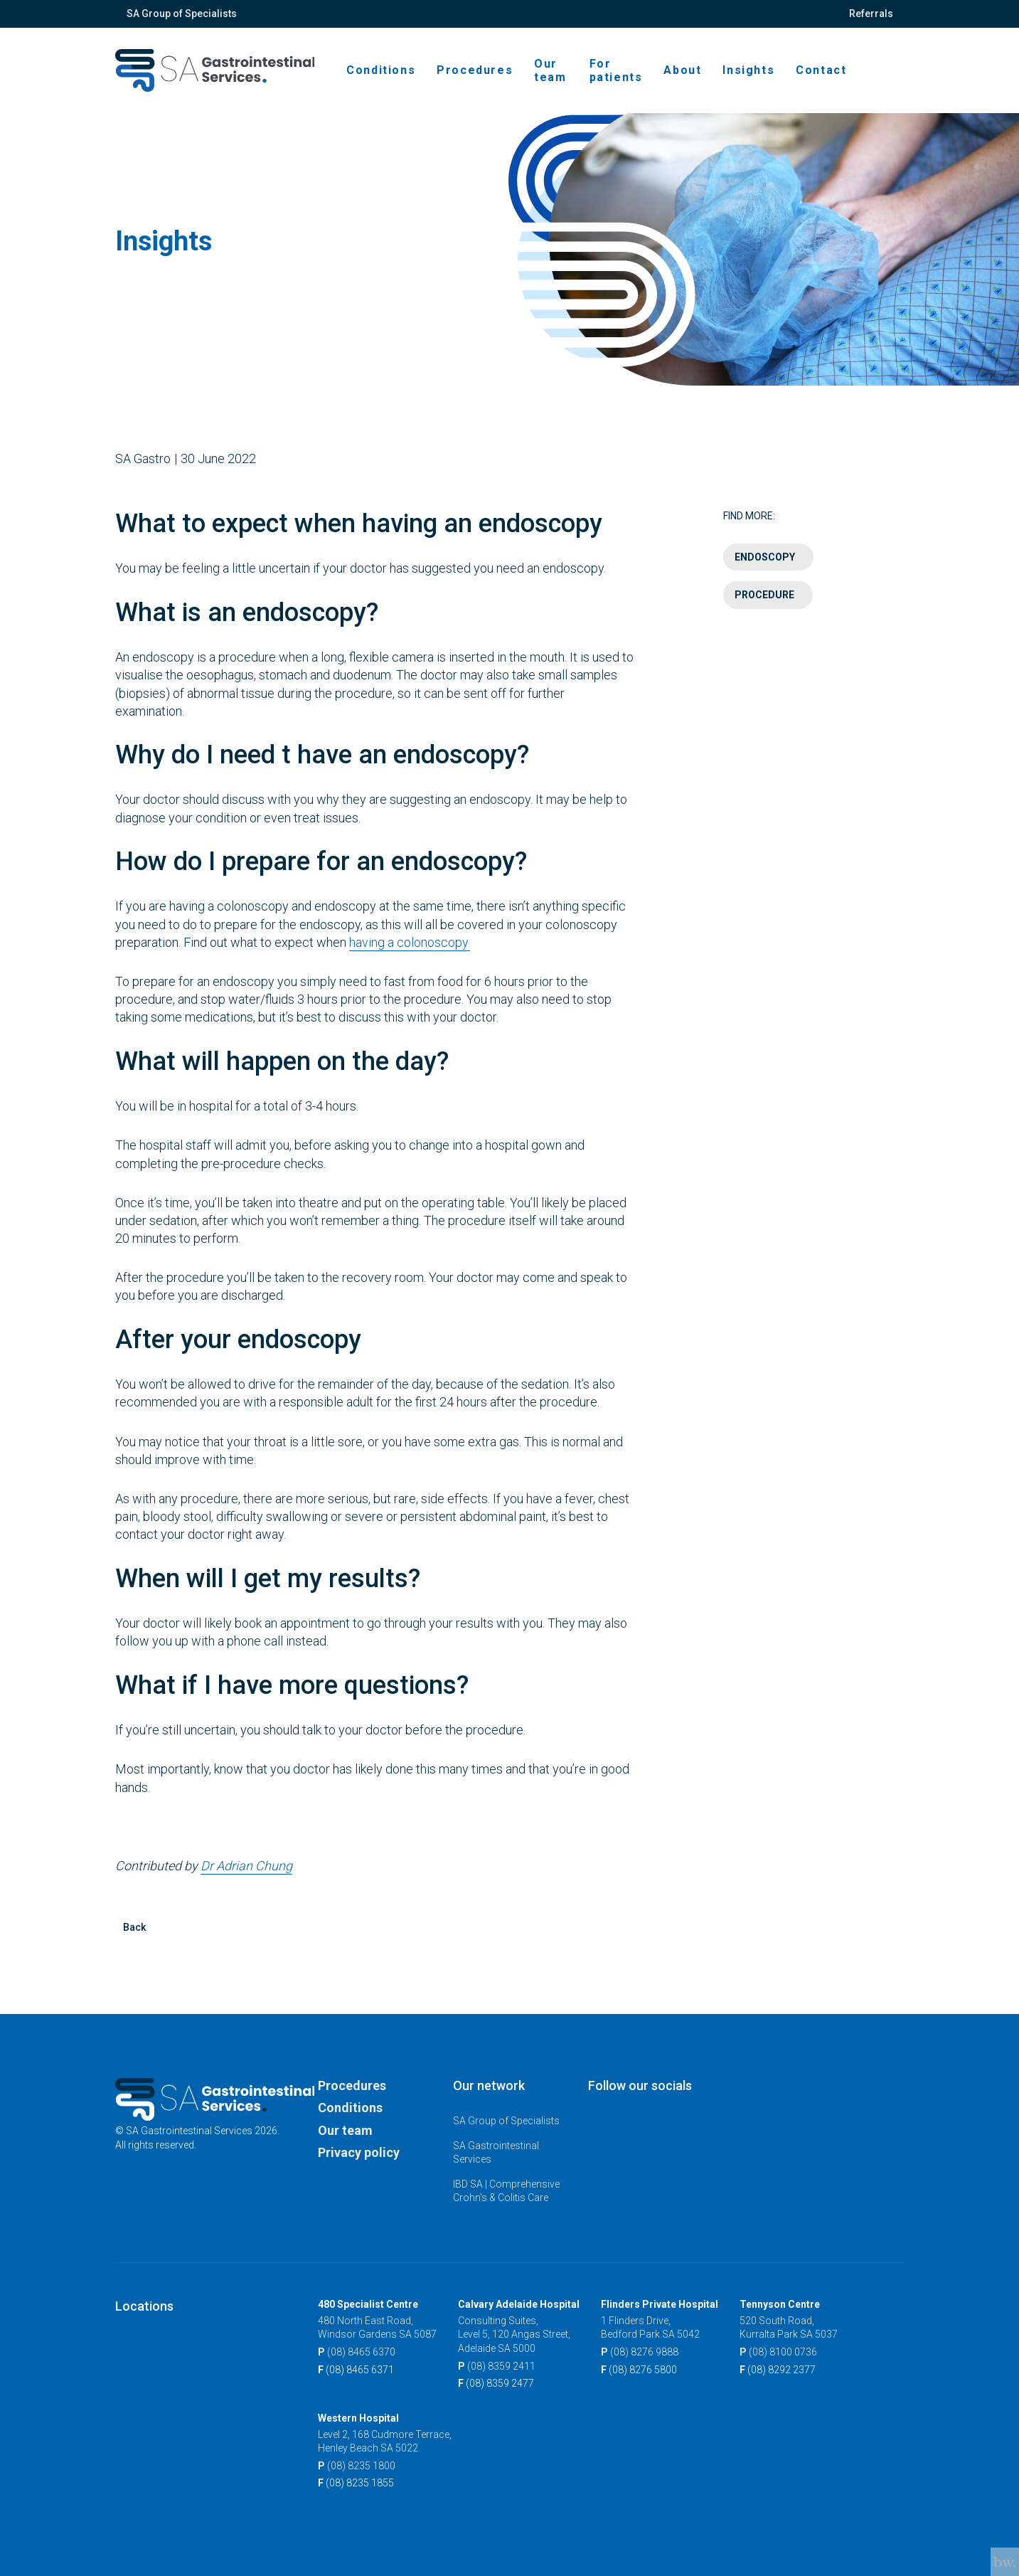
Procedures (475, 70)
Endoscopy (765, 571)
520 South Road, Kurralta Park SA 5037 (789, 2328)
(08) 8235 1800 (356, 2466)
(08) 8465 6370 (356, 2353)
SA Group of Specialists (182, 13)
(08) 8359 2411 (496, 2367)
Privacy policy (359, 2152)
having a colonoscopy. (409, 956)
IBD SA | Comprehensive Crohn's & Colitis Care (506, 2191)
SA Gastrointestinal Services (496, 2153)
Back (134, 1941)
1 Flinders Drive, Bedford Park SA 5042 (650, 2328)
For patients (616, 70)
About (682, 70)
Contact (821, 70)
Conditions (380, 70)
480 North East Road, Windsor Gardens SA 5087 (377, 2328)
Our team (550, 70)
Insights (748, 70)
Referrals (871, 13)
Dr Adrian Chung (246, 1879)
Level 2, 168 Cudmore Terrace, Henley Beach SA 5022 (385, 2441)
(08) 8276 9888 (639, 2353)
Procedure (764, 609)
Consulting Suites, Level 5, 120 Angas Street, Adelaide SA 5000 (514, 2334)
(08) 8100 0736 (778, 2353)
